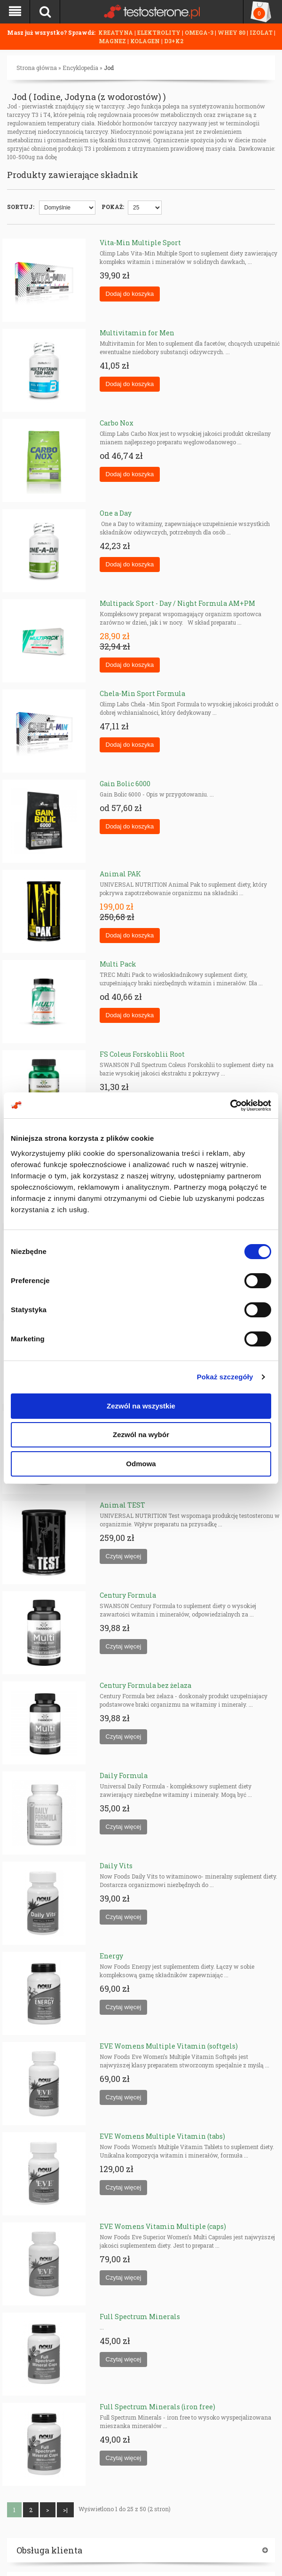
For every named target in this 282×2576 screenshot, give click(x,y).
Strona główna (36, 67)
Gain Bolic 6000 (125, 783)
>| (65, 2510)
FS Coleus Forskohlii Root (142, 1054)
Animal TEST (122, 1505)
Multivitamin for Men (137, 332)
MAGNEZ (113, 41)
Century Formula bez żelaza (145, 1685)
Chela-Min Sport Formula (142, 693)
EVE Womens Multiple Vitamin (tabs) (162, 2136)
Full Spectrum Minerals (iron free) (157, 2406)
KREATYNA (116, 32)
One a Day (116, 513)
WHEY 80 (231, 32)
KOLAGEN (145, 41)
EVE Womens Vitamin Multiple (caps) (163, 2226)
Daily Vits (116, 1865)
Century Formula (128, 1595)
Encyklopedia (80, 67)
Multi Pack (118, 963)
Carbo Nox (116, 422)
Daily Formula (124, 1775)
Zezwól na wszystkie (141, 1406)
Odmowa (141, 1464)
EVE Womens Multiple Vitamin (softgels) (169, 2046)
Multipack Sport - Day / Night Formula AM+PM (177, 603)
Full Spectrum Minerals (140, 2316)
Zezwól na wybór (141, 1435)
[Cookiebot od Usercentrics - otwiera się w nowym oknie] (230, 1105)
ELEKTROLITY (158, 32)
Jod (109, 67)
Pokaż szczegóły (225, 1377)
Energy (111, 1955)
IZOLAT (262, 32)
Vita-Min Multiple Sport (140, 242)
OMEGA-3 (200, 32)
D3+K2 (173, 41)
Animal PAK (120, 873)
